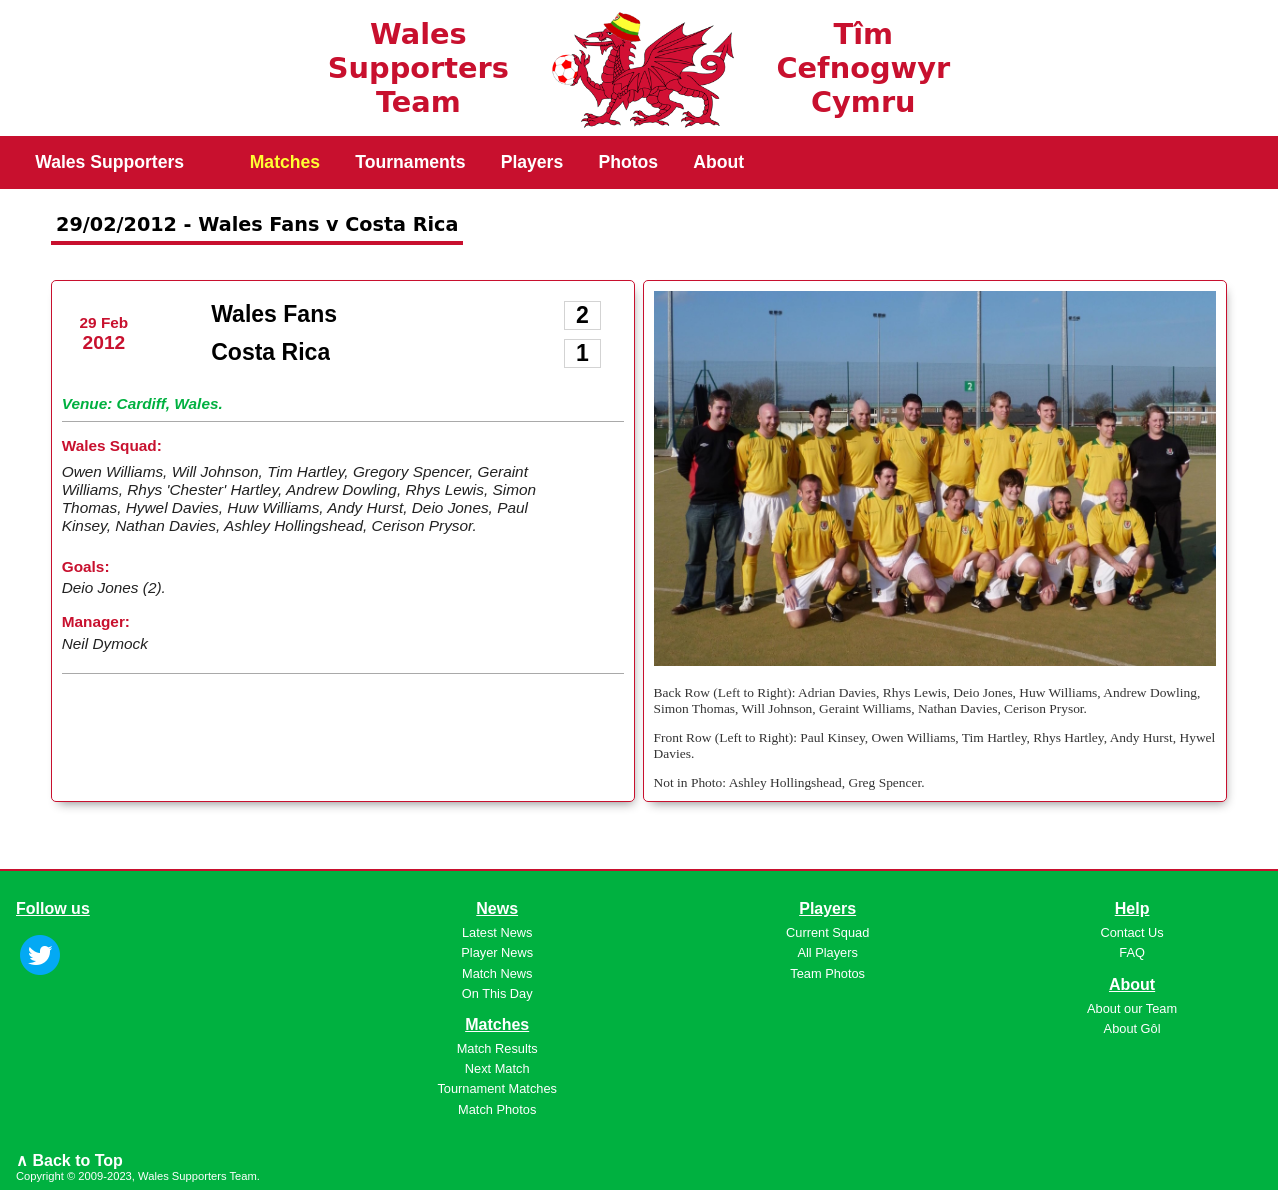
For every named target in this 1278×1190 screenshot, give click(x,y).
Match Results (497, 1048)
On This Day (497, 993)
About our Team (1132, 1008)
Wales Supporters (109, 162)
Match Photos (497, 1109)
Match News (497, 973)
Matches (285, 162)
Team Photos (827, 973)
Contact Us (1131, 932)
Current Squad (827, 932)
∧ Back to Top (69, 1160)
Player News (497, 952)
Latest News (497, 932)
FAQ (1132, 952)
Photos (628, 162)
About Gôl (1132, 1028)
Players (532, 162)
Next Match (497, 1068)
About (718, 162)
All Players (827, 952)
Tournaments (410, 162)
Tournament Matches (497, 1088)
